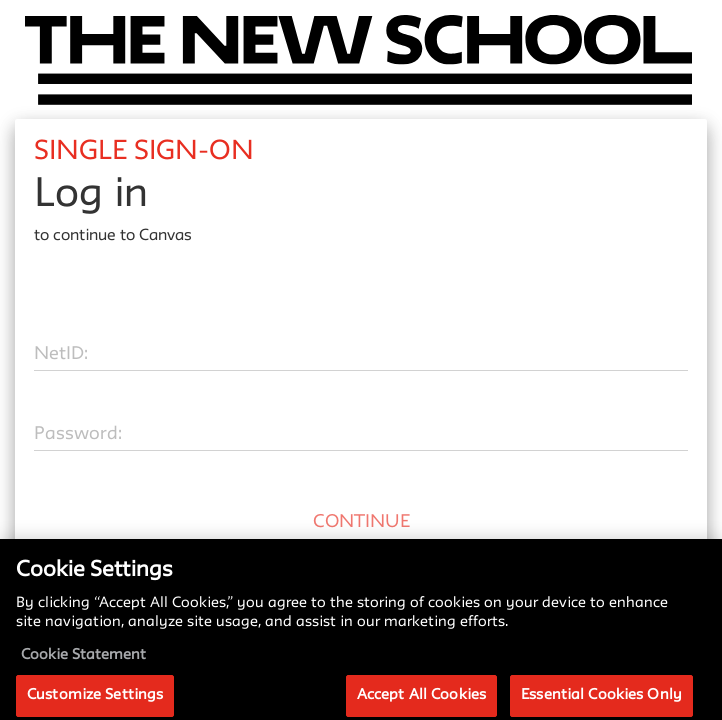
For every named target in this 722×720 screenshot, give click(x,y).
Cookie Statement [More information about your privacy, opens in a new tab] (83, 663)
